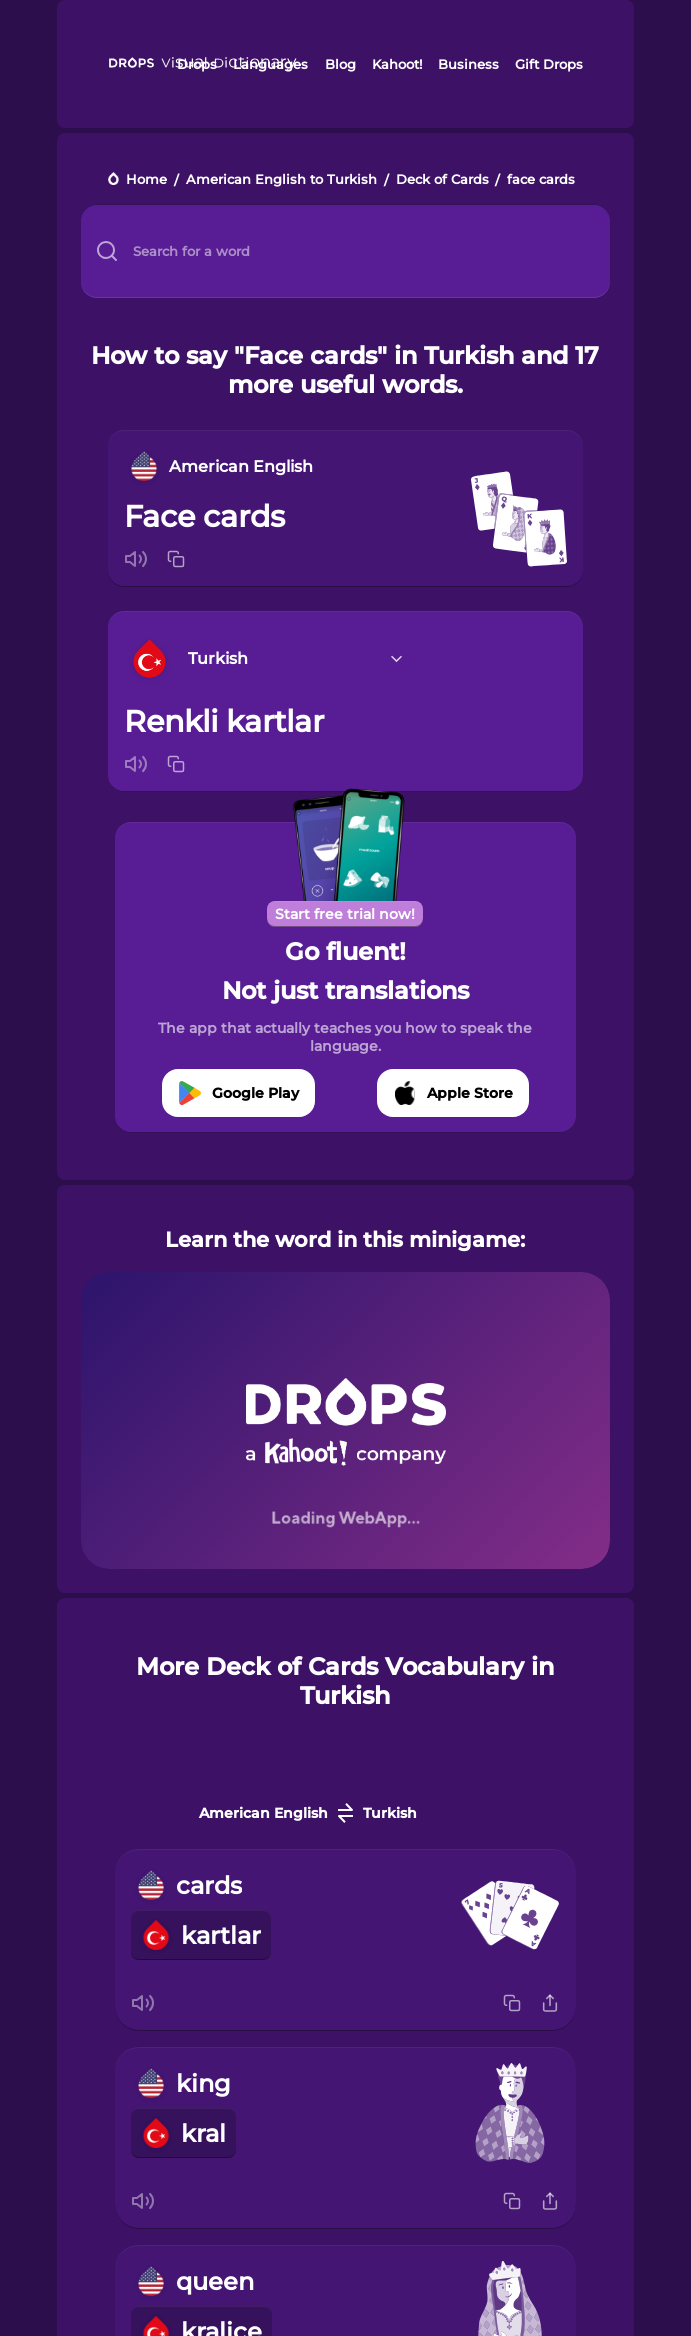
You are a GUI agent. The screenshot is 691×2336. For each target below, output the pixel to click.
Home (146, 180)
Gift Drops (549, 64)
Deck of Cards (442, 180)
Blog (340, 64)
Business (468, 64)
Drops (197, 64)
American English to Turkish (281, 180)
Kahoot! (397, 64)
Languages (270, 64)
